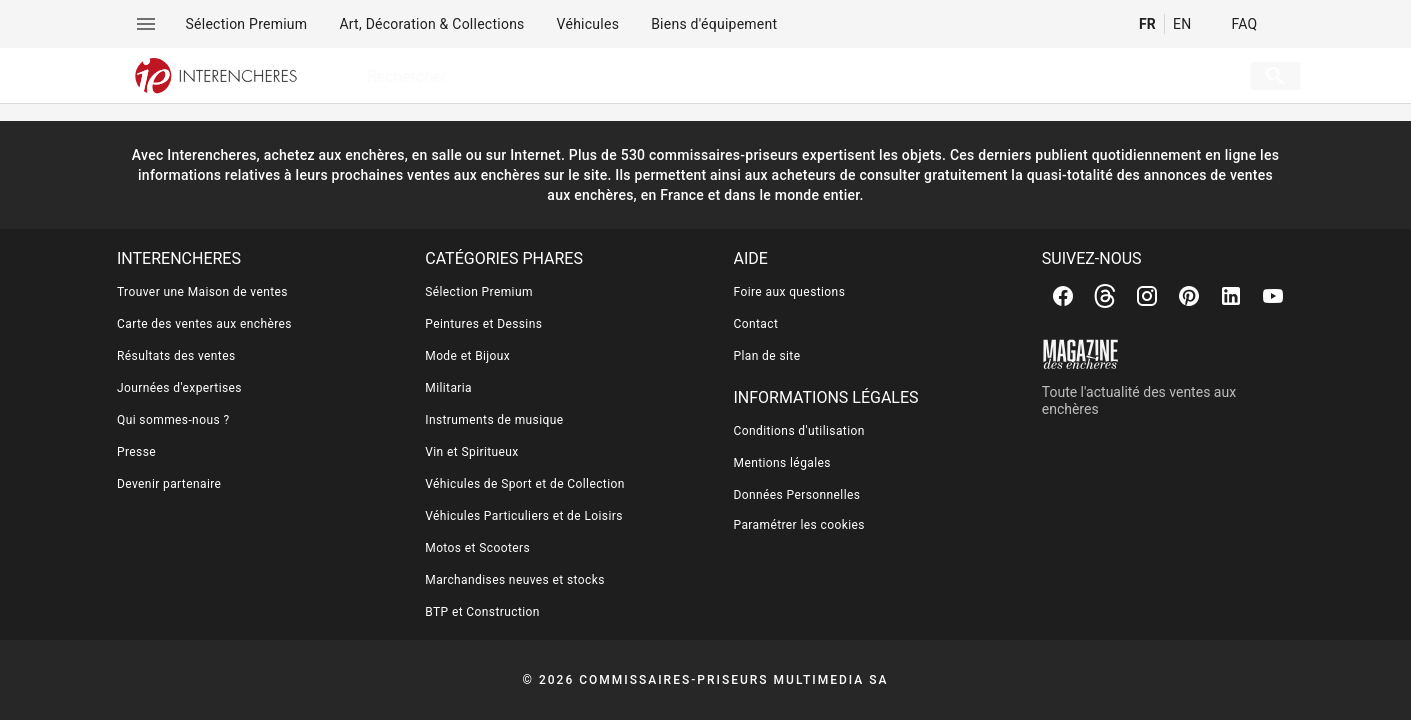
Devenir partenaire (169, 484)
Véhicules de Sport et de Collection (525, 484)
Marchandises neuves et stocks (515, 580)
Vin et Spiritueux (471, 452)
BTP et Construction (482, 612)
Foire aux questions (790, 292)
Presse (136, 452)
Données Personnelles (797, 495)
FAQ (1244, 24)
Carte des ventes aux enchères (204, 324)
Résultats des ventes (176, 356)
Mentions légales (782, 463)
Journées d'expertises (179, 388)
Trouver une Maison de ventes (202, 292)
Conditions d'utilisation (799, 431)
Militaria (448, 388)
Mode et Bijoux (467, 356)
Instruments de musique (494, 420)
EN (1182, 24)
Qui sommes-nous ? (173, 420)
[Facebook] (1063, 296)
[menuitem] (247, 24)
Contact (756, 324)
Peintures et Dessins (483, 324)
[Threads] (1105, 296)
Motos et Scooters (477, 548)
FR (1147, 24)
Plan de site (767, 356)
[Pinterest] (1189, 296)
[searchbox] (773, 76)
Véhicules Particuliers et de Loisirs (524, 516)
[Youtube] (1273, 296)
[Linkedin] (1231, 296)
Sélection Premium (479, 292)
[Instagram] (1147, 296)
